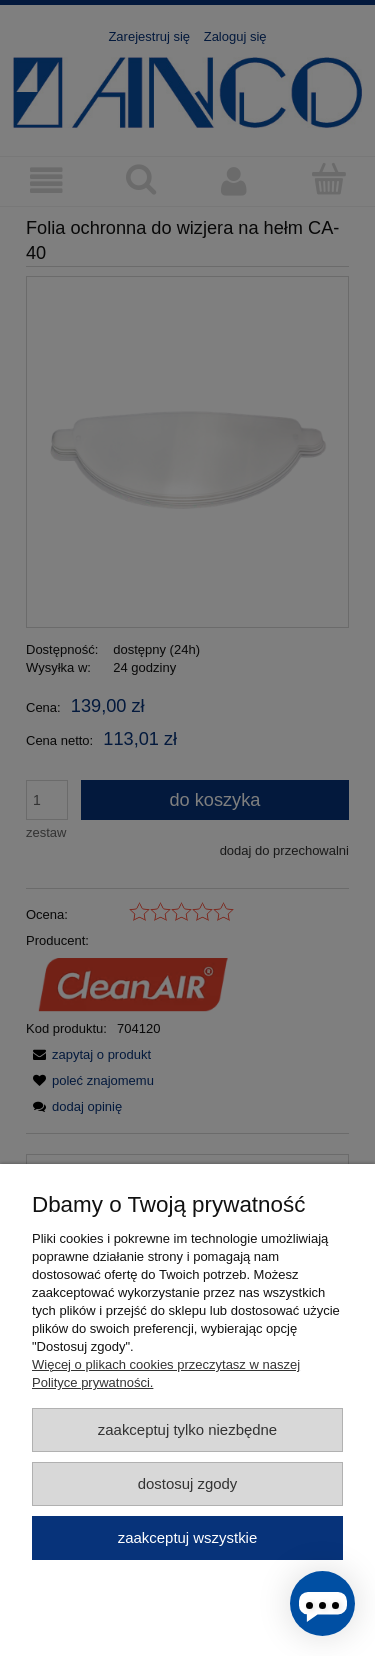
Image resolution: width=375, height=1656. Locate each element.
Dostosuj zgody (188, 1483)
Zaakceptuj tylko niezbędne (187, 1429)
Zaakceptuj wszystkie (187, 1537)
